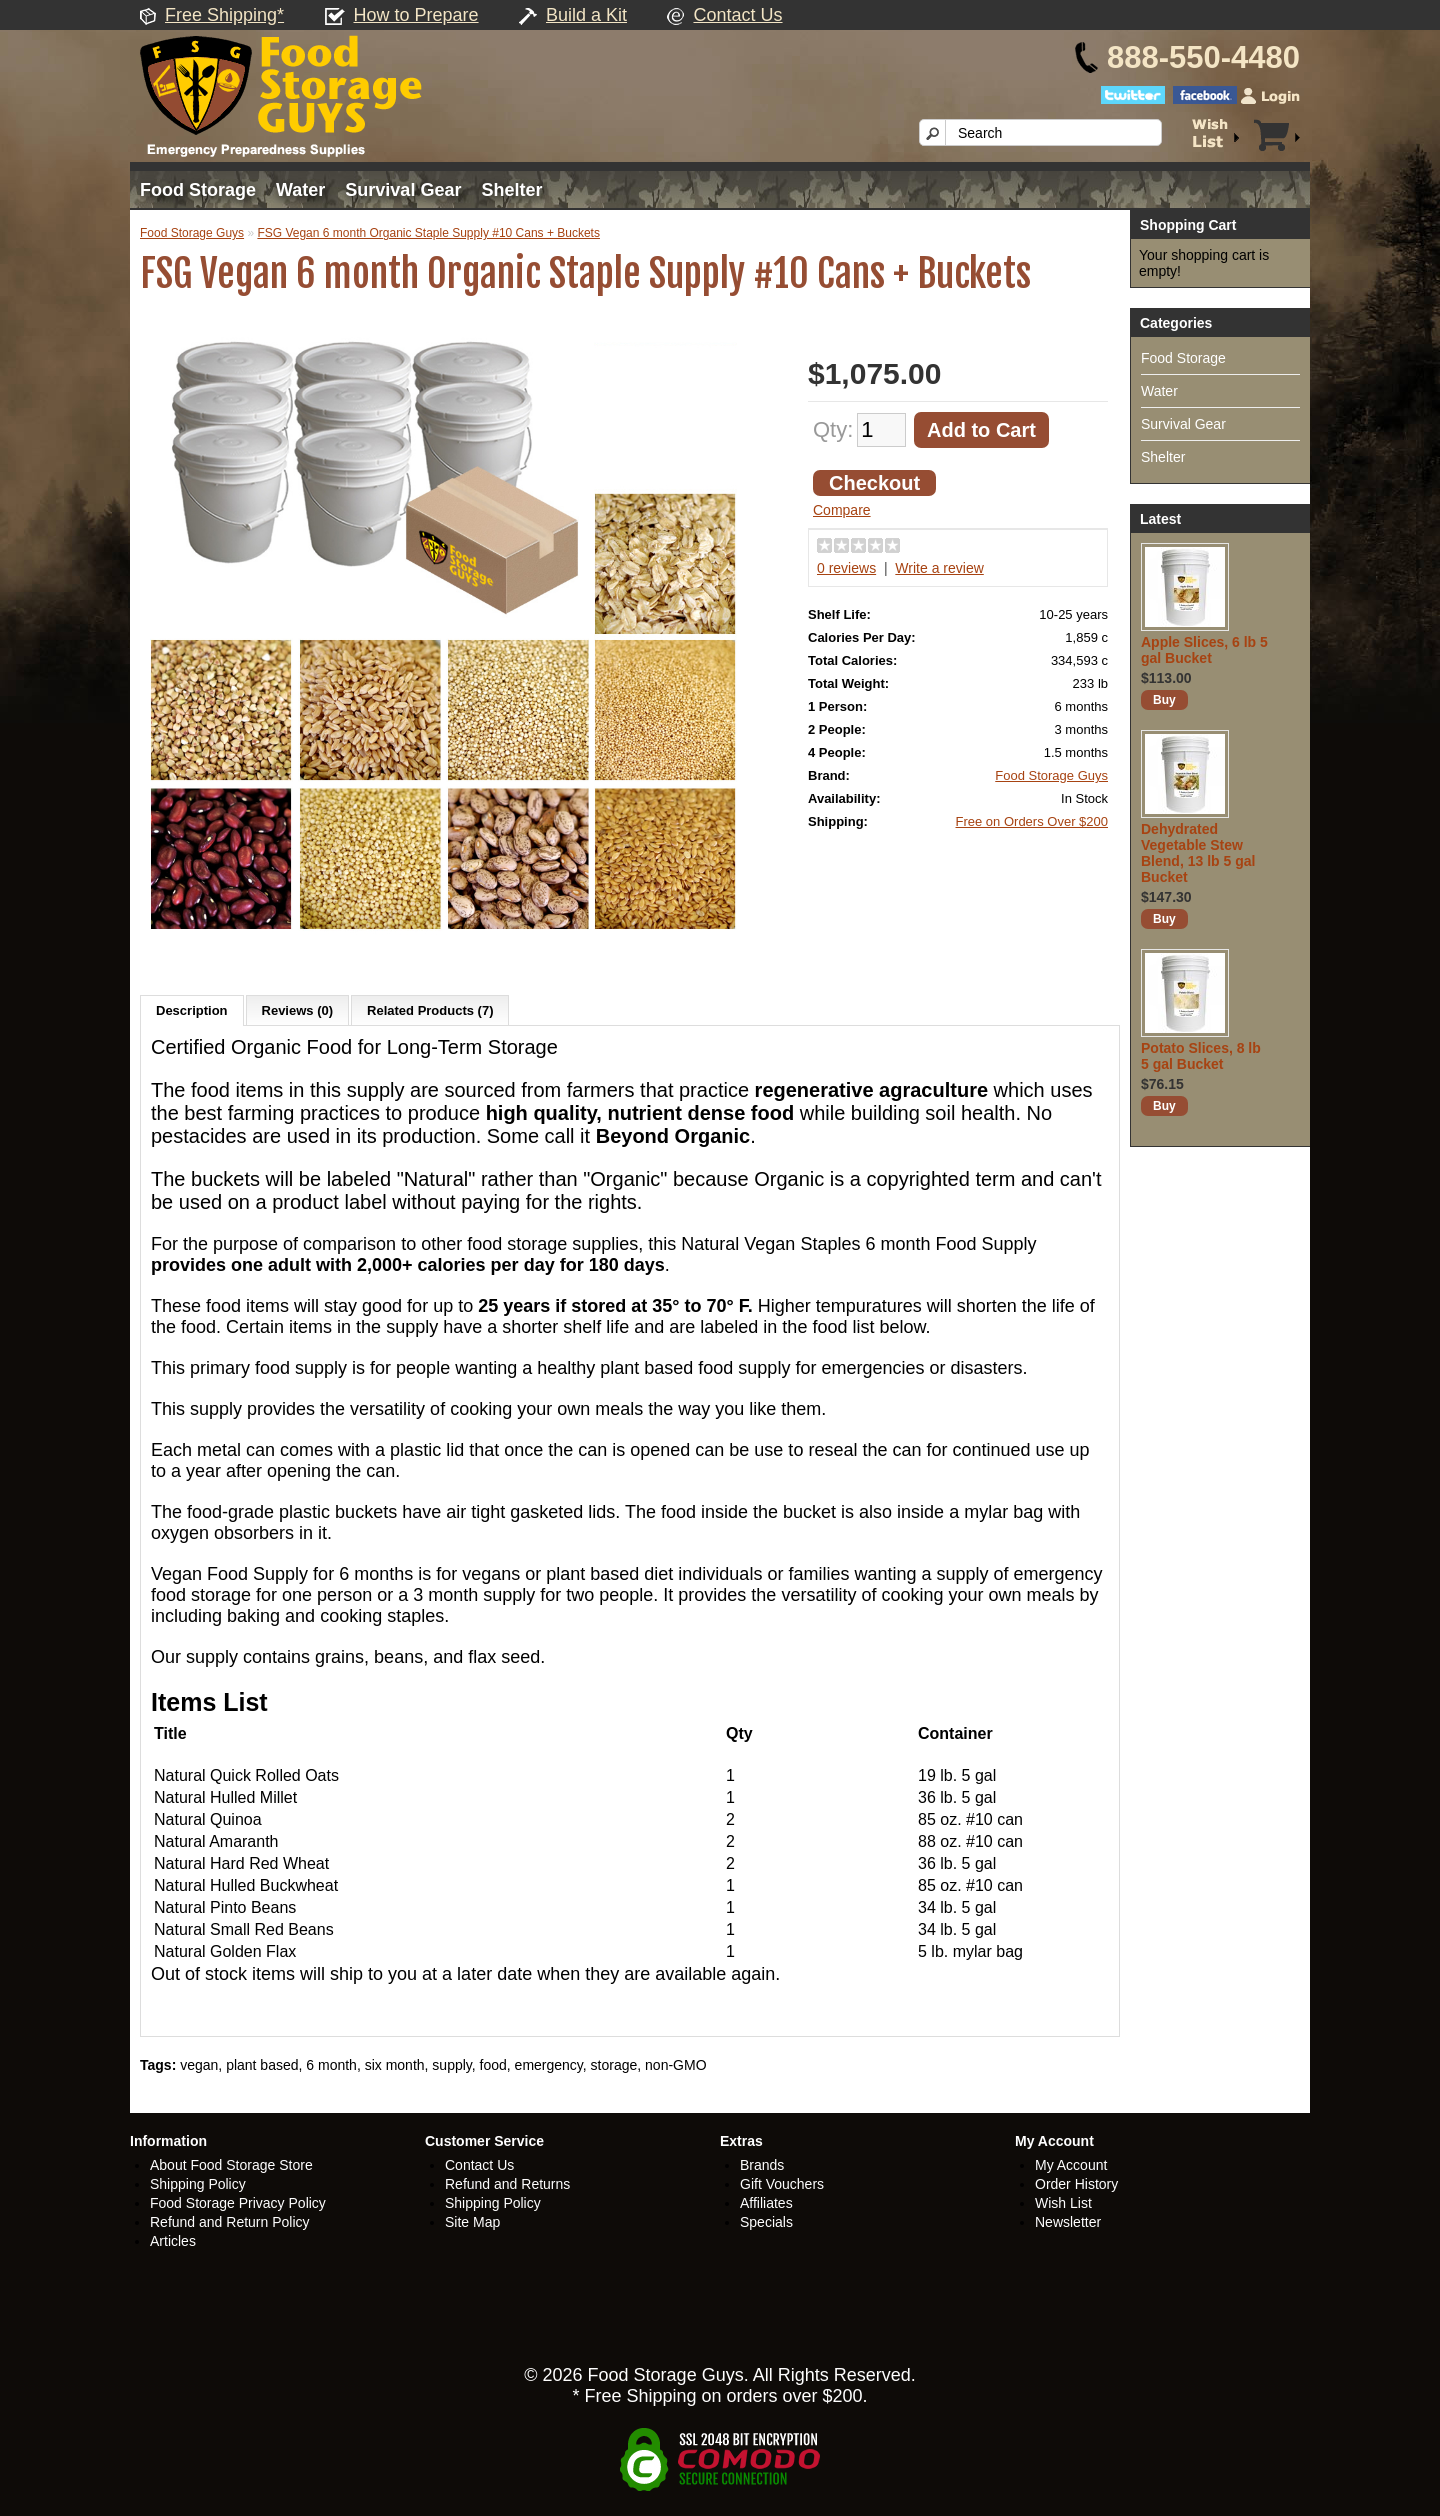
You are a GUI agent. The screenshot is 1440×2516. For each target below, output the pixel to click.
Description (192, 1010)
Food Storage (198, 190)
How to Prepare (416, 15)
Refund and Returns (507, 2184)
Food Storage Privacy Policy (238, 2203)
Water (300, 190)
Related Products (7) (430, 1010)
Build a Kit (586, 15)
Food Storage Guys (192, 233)
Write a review (939, 568)
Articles (173, 2241)
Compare (842, 510)
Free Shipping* (224, 15)
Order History (1076, 2184)
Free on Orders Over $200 (1032, 821)
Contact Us (737, 15)
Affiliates (766, 2203)
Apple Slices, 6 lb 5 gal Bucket (1204, 650)
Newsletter (1068, 2222)
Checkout (874, 483)
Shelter (511, 190)
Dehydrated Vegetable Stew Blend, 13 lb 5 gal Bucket (1198, 853)
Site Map (472, 2222)
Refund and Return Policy (230, 2222)
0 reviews (846, 568)
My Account (1071, 2165)
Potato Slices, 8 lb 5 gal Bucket (1201, 1056)
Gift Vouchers (782, 2184)
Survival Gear (403, 190)
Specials (766, 2222)
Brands (762, 2165)
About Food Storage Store (231, 2165)
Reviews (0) (298, 1010)
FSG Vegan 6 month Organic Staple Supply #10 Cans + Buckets (428, 233)
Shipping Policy (198, 2184)
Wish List (1063, 2203)
